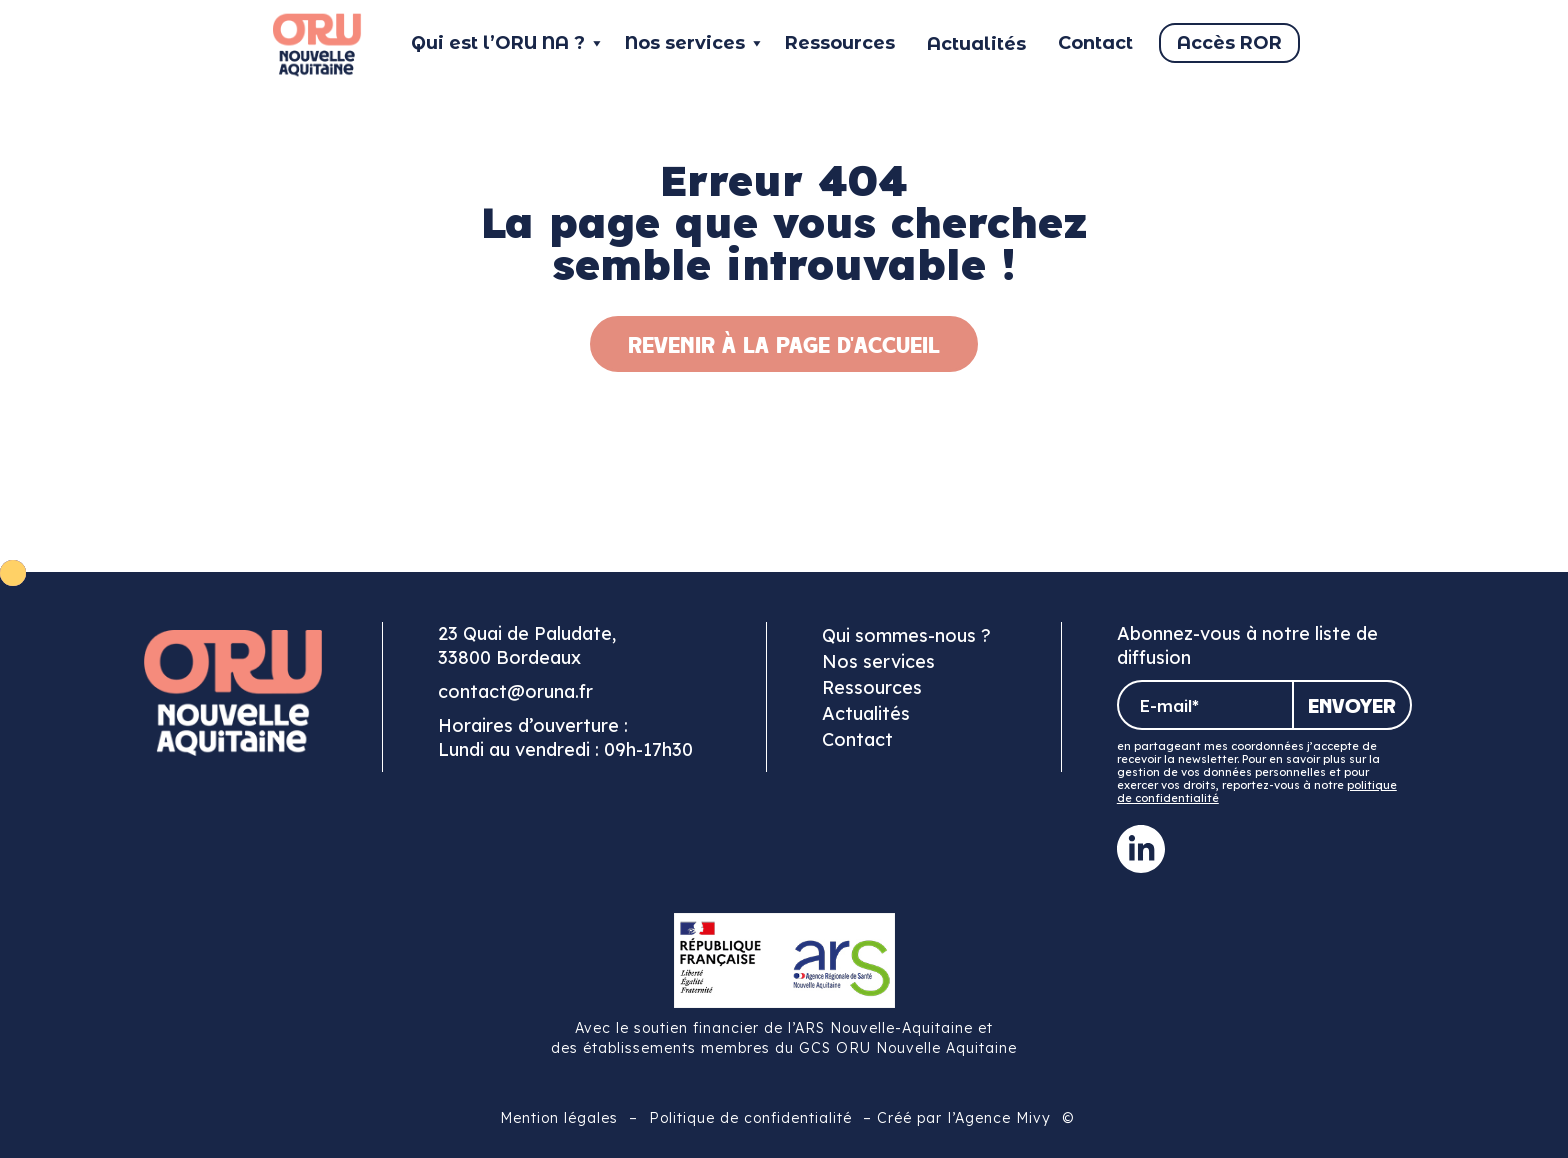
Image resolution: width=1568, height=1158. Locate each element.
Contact (1095, 43)
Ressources (840, 43)
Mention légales (559, 1118)
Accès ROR (1229, 43)
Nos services (695, 43)
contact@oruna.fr (515, 691)
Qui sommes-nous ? (906, 635)
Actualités (866, 713)
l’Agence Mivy (999, 1118)
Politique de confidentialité (750, 1118)
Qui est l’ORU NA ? (508, 43)
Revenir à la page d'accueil (784, 344)
